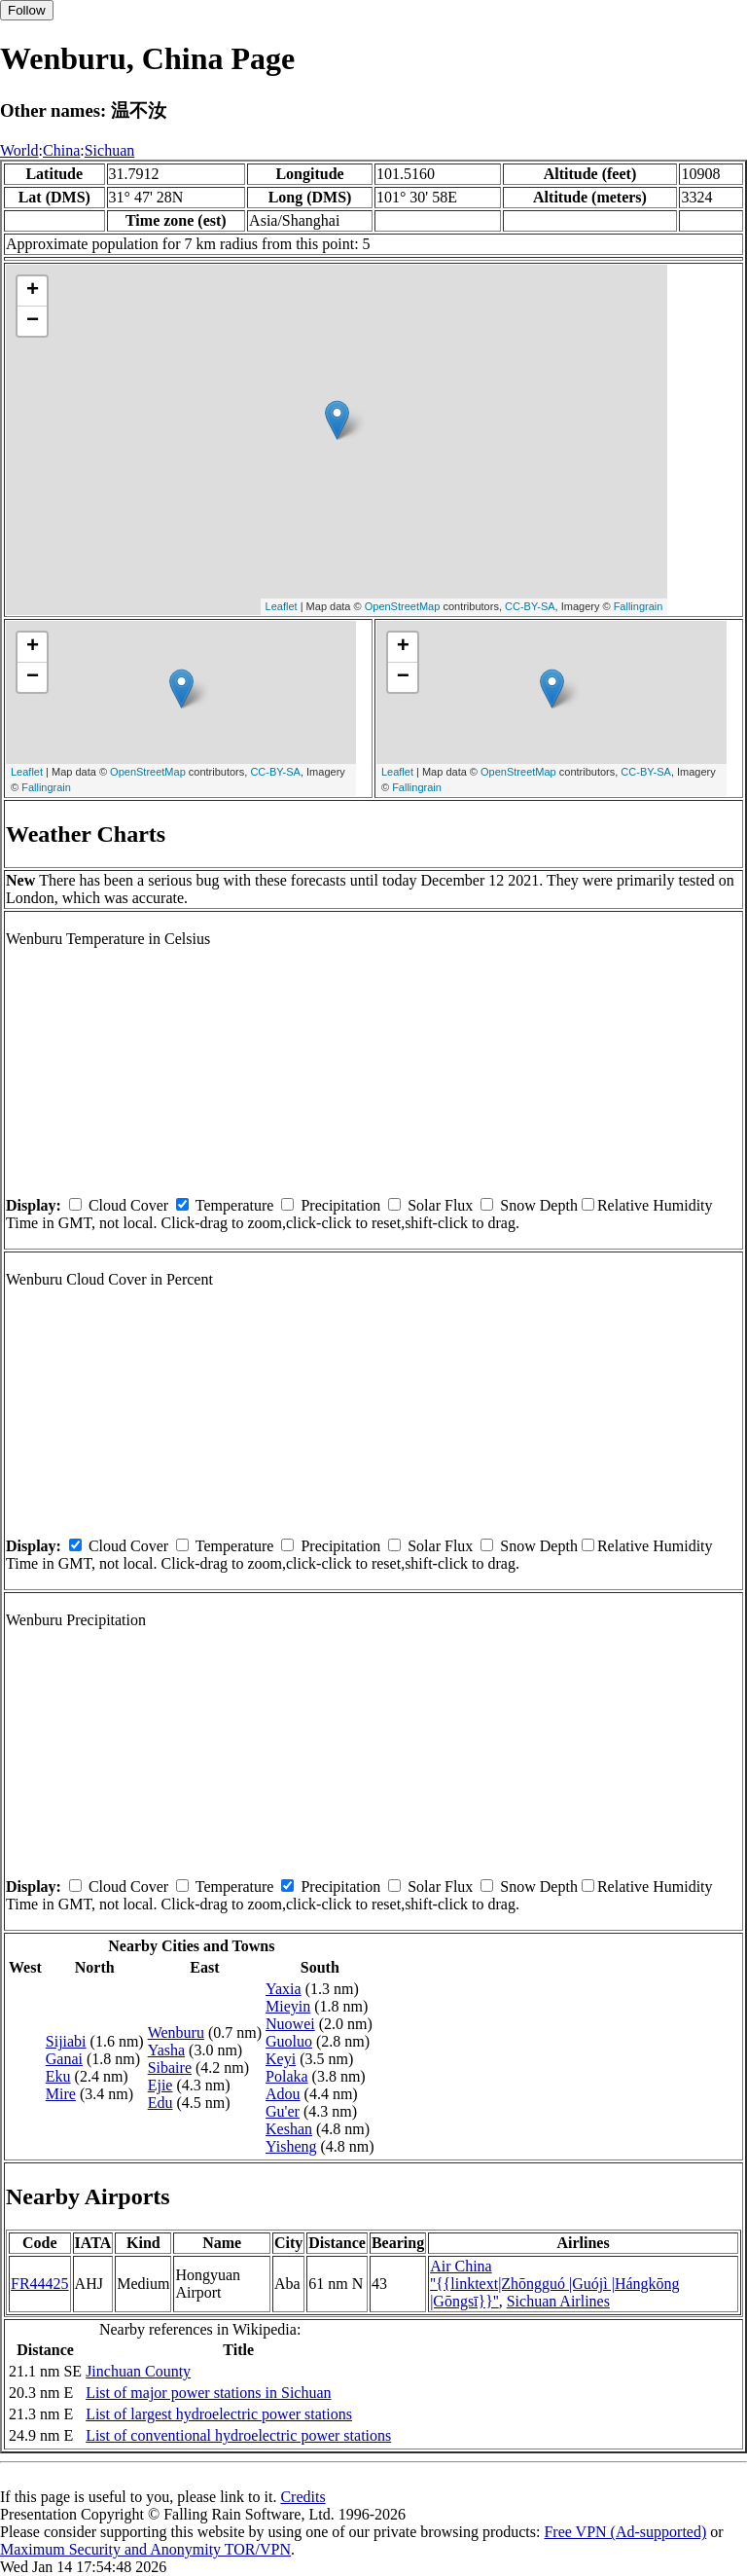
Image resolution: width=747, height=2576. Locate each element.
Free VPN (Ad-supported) (625, 2531)
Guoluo (289, 2041)
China (61, 150)
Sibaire (170, 2067)
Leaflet (282, 606)
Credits (302, 2496)
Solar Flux (440, 1205)
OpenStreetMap (403, 606)
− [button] (32, 321)
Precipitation (340, 1205)
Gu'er (283, 2111)
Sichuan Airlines (558, 2301)
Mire (61, 2094)
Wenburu (176, 2032)
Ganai (64, 2058)
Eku (58, 2076)
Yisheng (291, 2146)
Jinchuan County (138, 2371)
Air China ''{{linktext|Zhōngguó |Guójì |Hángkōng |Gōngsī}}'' (555, 2283)
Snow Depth (539, 1205)
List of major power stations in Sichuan (208, 2392)
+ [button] (32, 291)
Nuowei (290, 2023)
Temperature (235, 1205)
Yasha (166, 2050)
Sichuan (110, 150)
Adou (283, 2094)
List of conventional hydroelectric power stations (238, 2435)
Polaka (287, 2076)
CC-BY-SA (530, 606)
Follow (27, 10)
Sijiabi (66, 2041)
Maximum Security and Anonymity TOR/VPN (145, 2549)
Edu (160, 2102)
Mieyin (288, 2006)
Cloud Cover (128, 1205)
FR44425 (40, 2283)
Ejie (160, 2085)
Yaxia (284, 1988)
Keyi (281, 2058)
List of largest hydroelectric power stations (219, 2414)
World (19, 150)
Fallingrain (638, 606)
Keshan (289, 2129)
